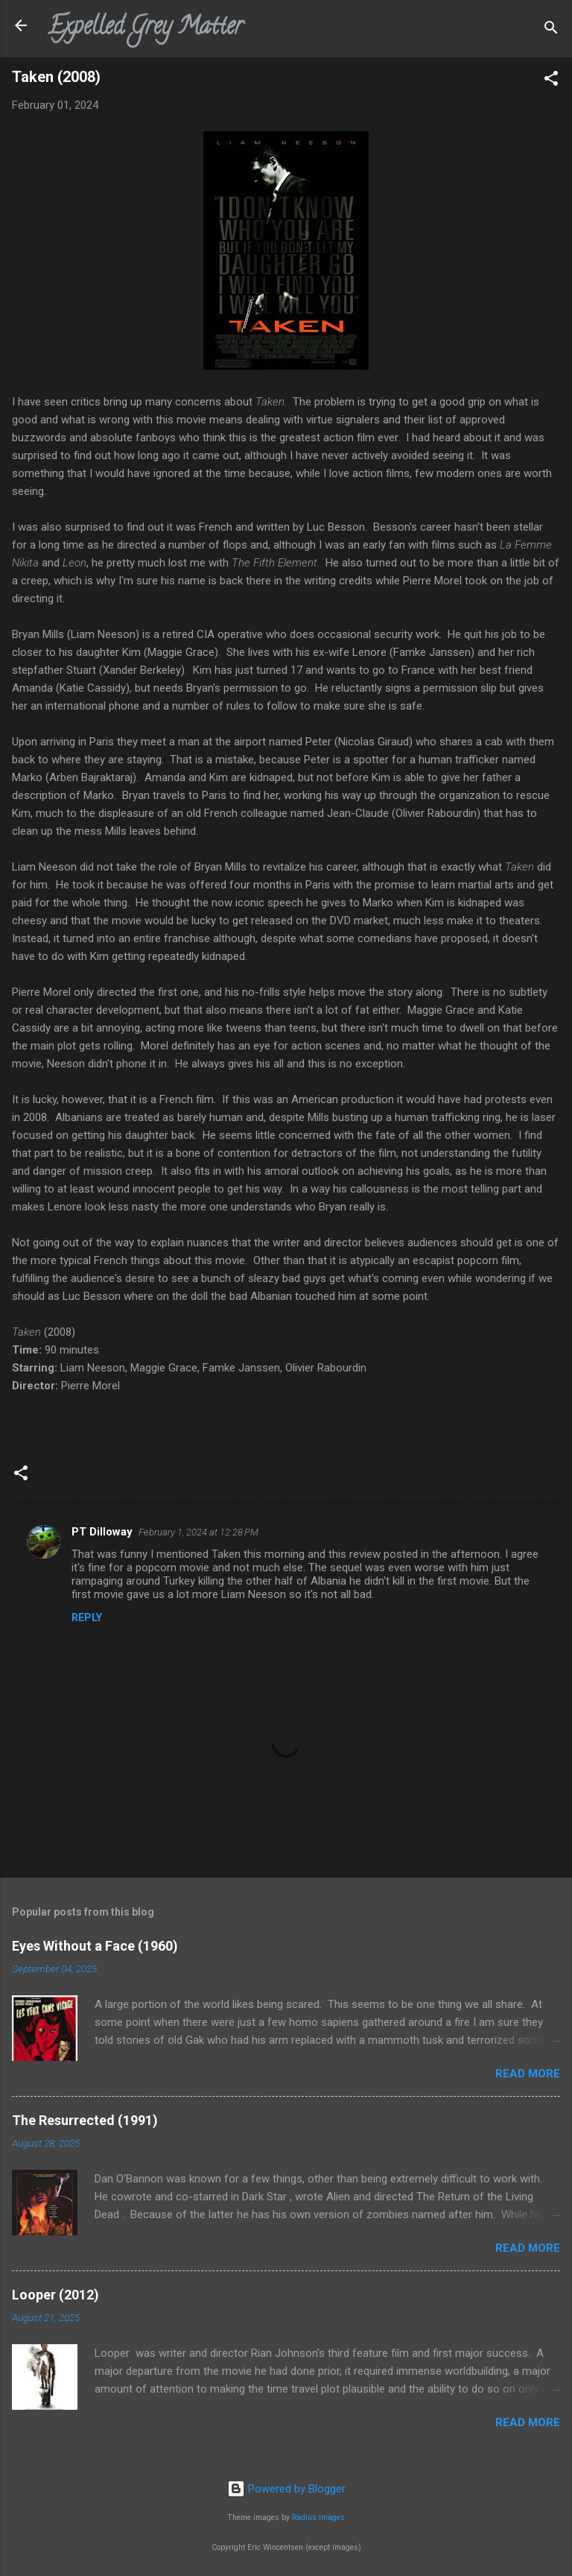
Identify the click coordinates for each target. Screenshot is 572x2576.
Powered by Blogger (286, 2489)
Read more (527, 2073)
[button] (551, 80)
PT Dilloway (102, 1531)
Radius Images (318, 2517)
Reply (87, 1617)
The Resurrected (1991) (85, 2120)
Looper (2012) (55, 2294)
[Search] (551, 30)
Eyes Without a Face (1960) (95, 1946)
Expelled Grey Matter (145, 28)
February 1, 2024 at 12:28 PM (198, 1532)
